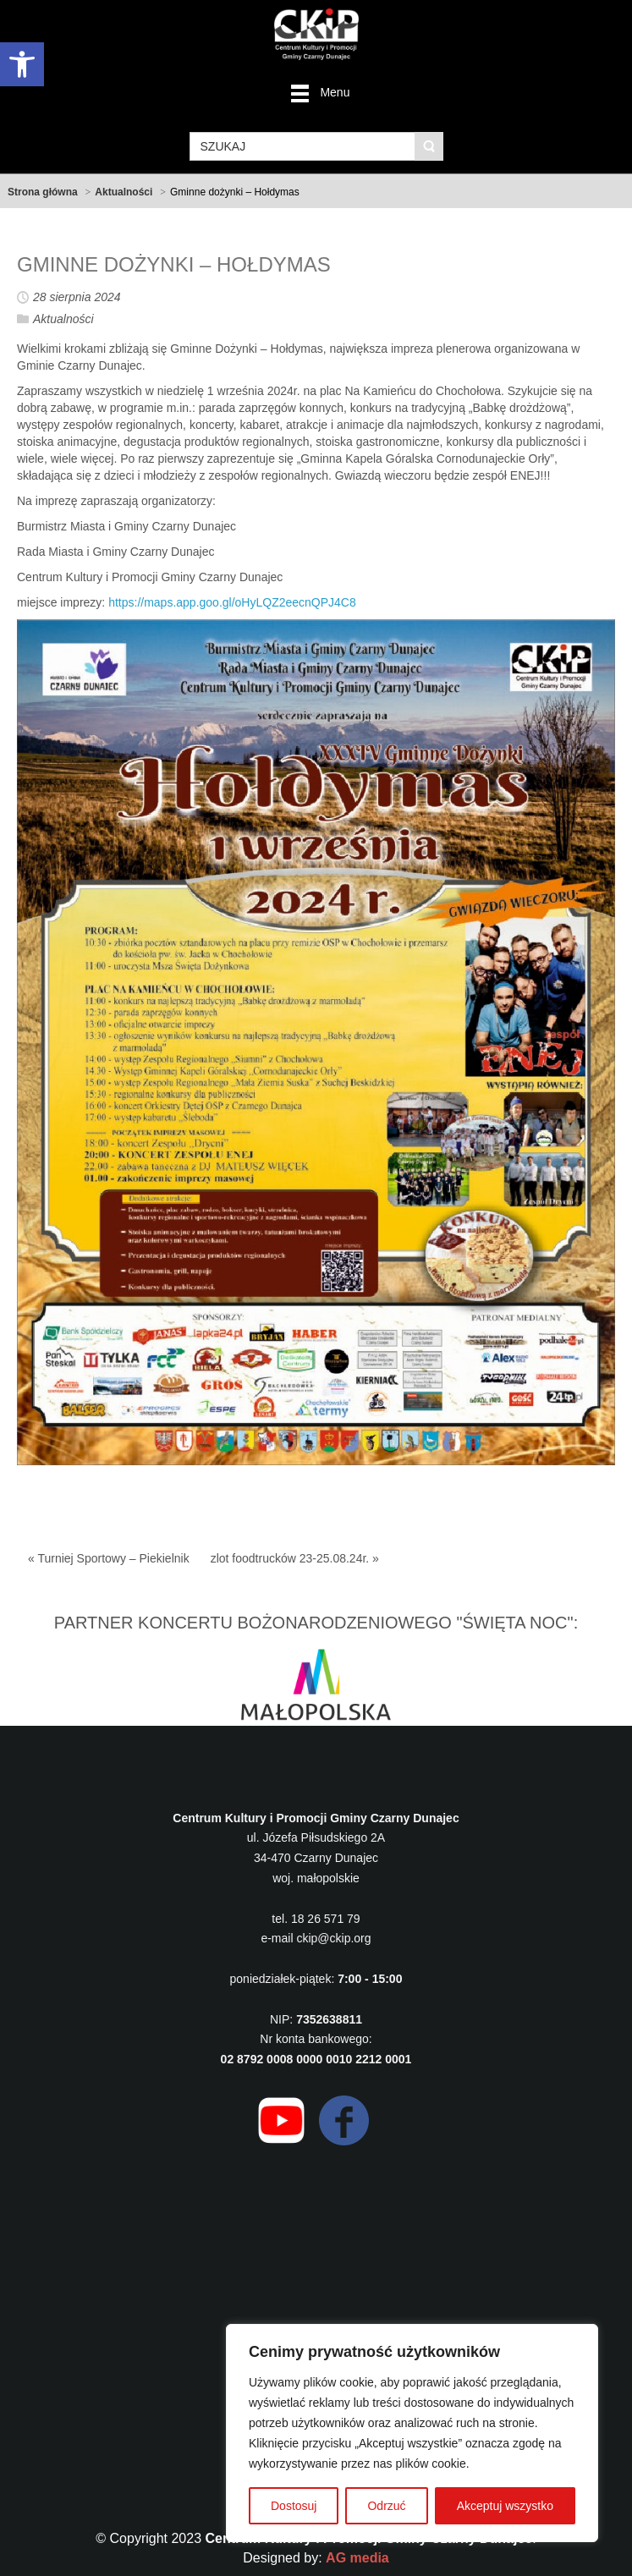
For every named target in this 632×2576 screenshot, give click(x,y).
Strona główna (43, 192)
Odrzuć (386, 2506)
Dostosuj (293, 2506)
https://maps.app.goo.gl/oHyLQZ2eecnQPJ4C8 (232, 602)
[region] (412, 2433)
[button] (22, 64)
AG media (357, 2558)
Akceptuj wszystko (505, 2506)
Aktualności (123, 192)
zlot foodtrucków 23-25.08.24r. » (295, 1558)
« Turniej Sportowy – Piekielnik (109, 1558)
